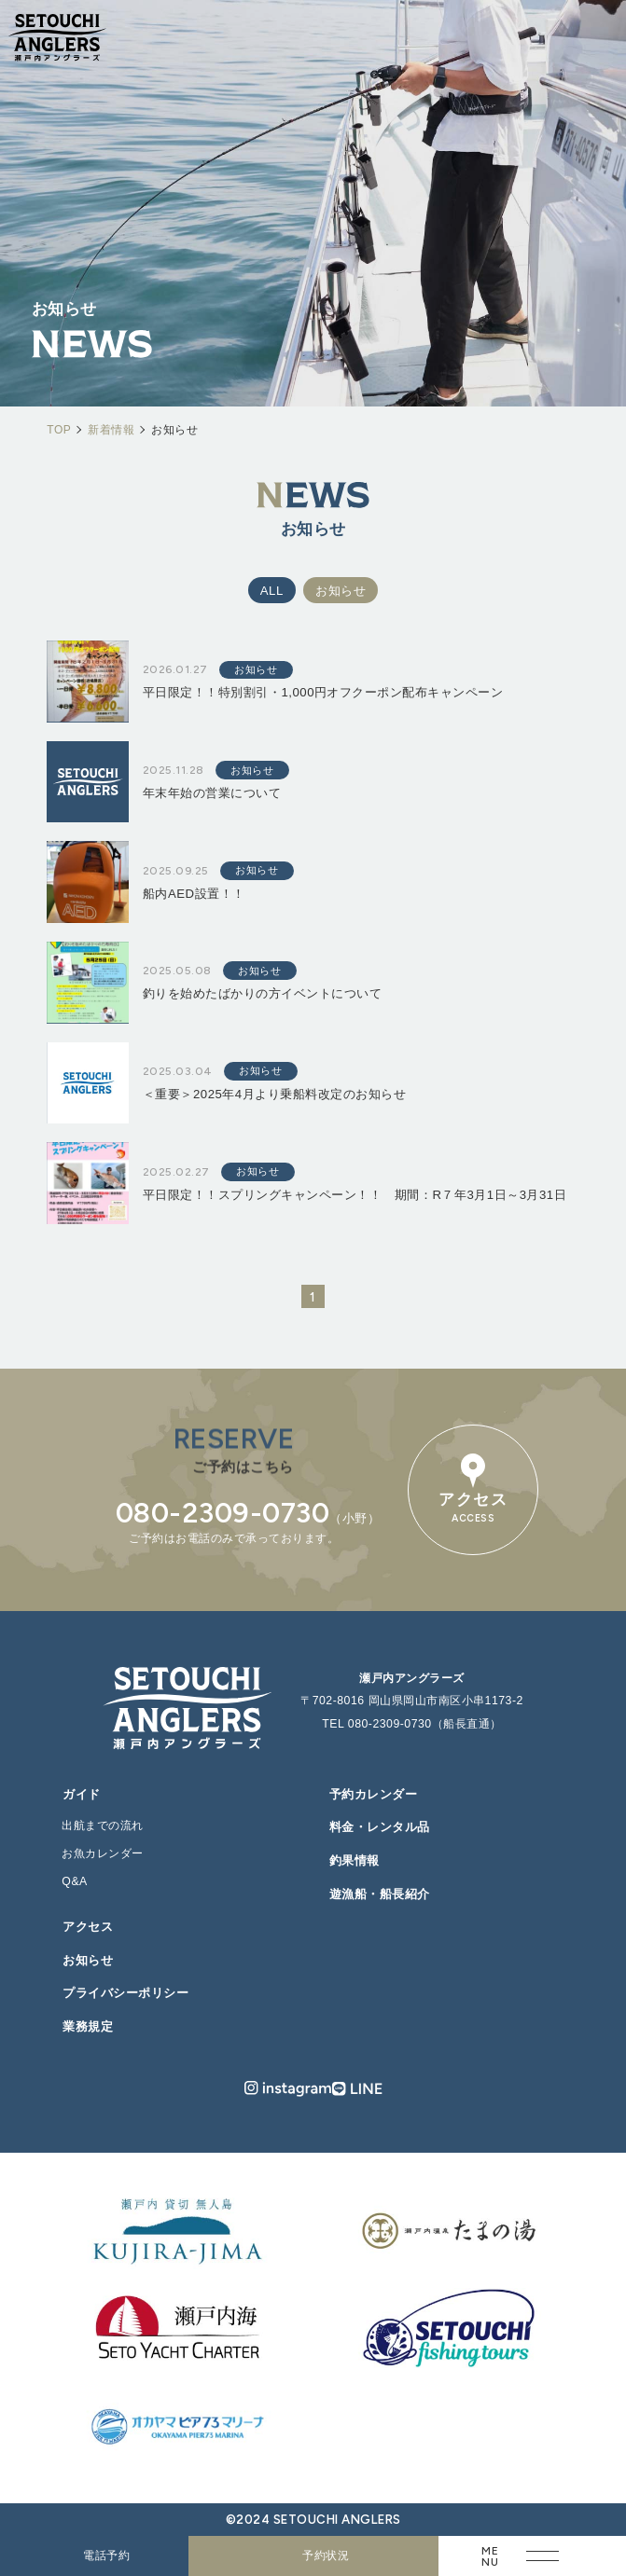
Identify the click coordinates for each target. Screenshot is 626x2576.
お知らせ (340, 591)
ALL (272, 591)
